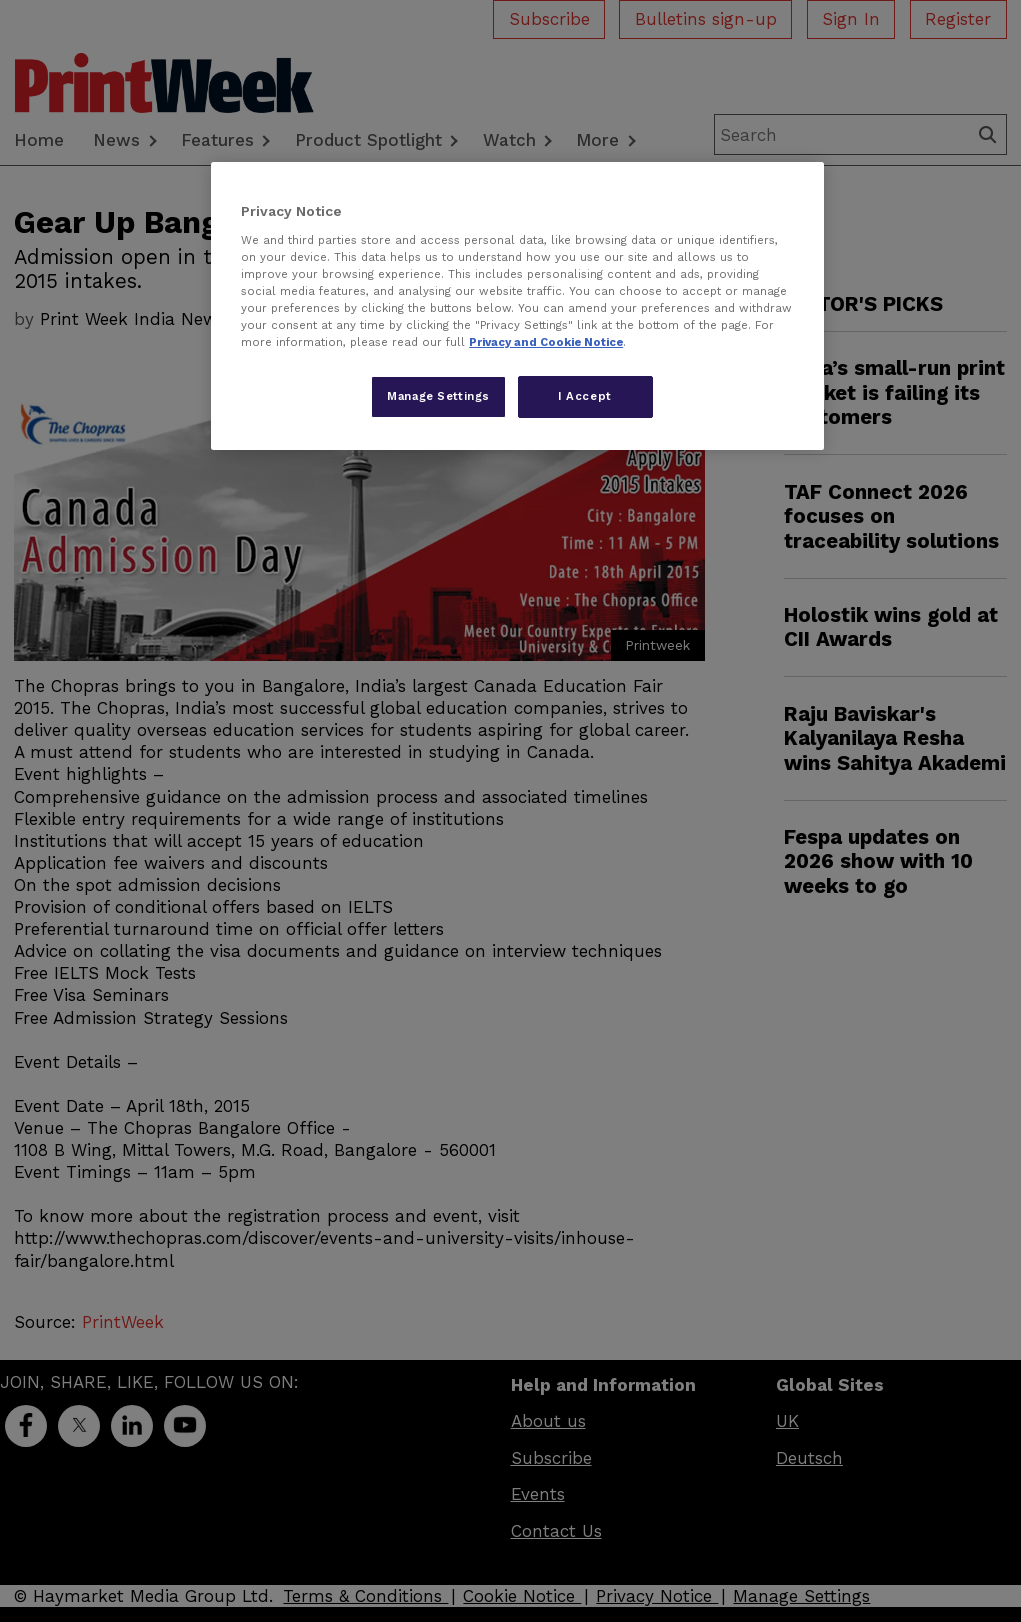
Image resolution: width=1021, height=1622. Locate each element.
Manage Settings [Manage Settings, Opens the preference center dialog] (438, 396)
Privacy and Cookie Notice (546, 342)
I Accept (585, 396)
